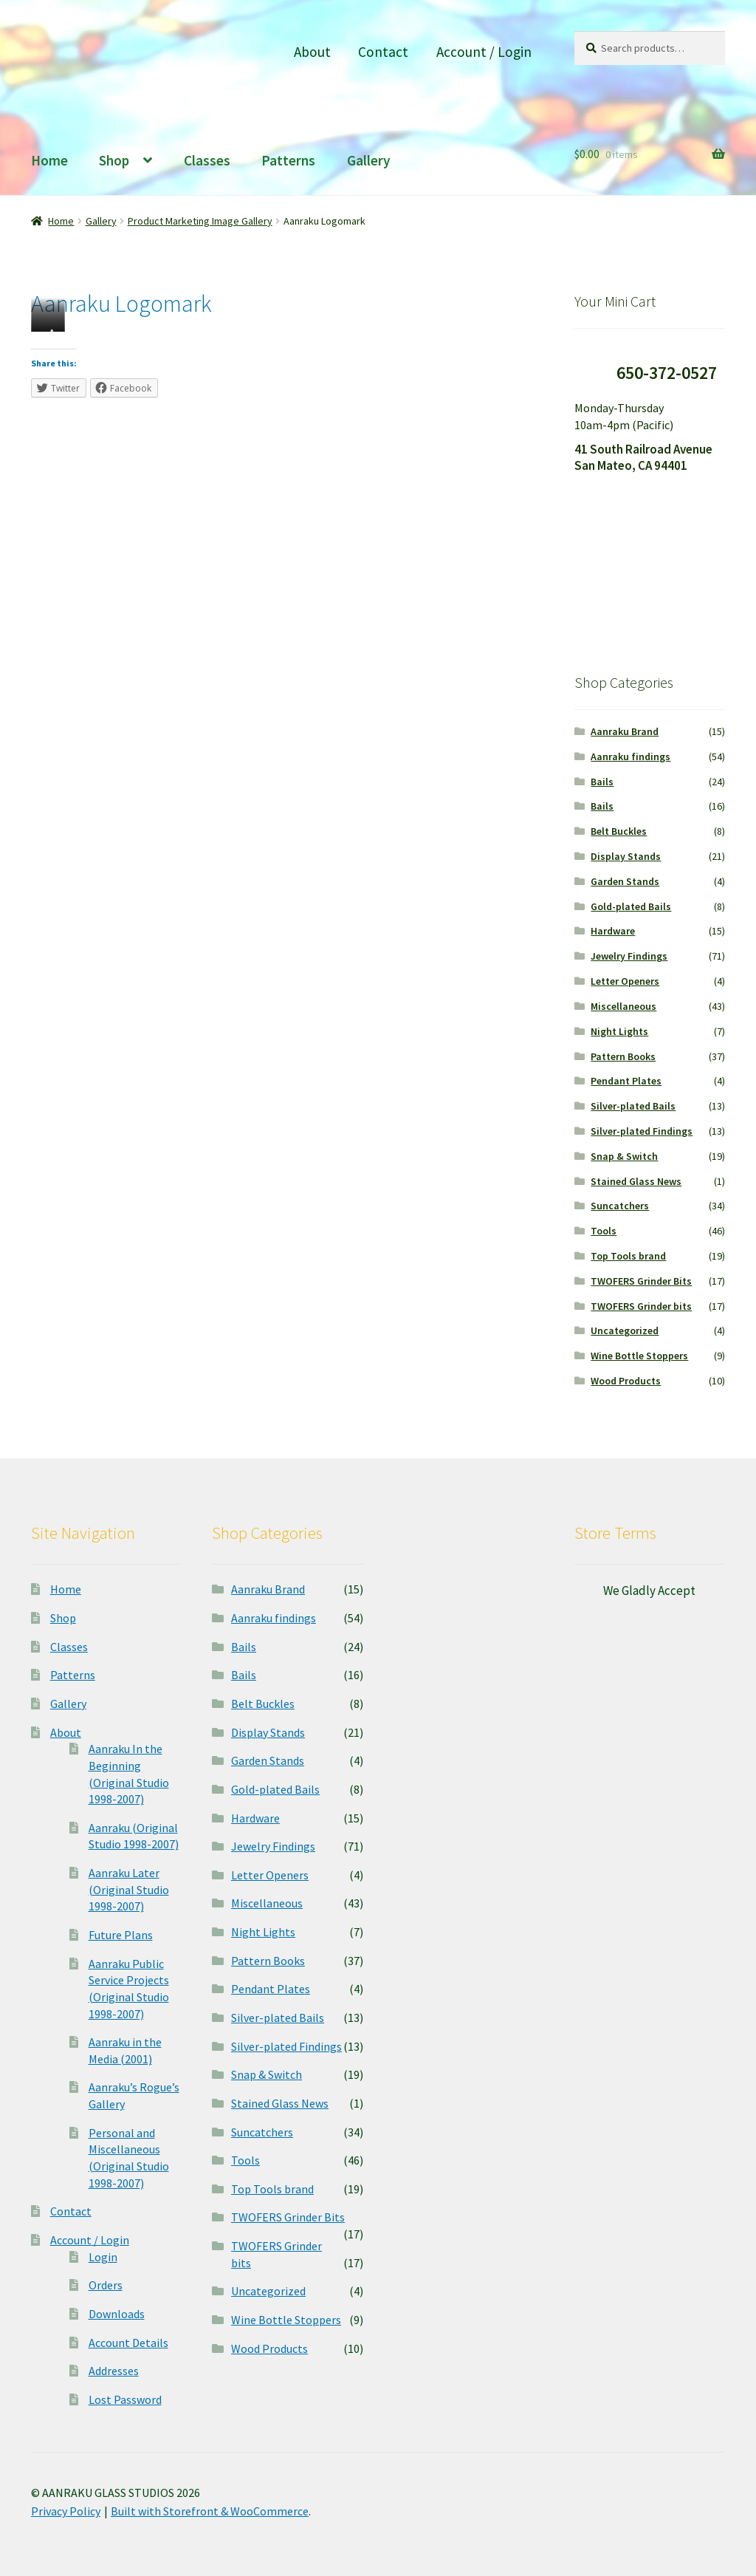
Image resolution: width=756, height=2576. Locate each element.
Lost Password (125, 2399)
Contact (383, 52)
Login (103, 2256)
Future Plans (121, 1934)
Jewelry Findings (629, 956)
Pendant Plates (626, 1080)
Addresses (114, 2370)
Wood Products (626, 1380)
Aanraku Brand (625, 731)
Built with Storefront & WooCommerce (210, 2511)
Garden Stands (625, 881)
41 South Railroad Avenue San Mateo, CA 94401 (643, 457)
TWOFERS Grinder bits (641, 1306)
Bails (602, 781)
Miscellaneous (623, 1006)
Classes (207, 160)
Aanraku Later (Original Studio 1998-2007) (129, 1889)
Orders (106, 2285)
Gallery (369, 160)
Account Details (128, 2342)
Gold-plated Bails (631, 906)
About (312, 52)
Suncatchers (620, 1205)
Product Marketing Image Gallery (200, 221)
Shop (114, 160)
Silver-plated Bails (633, 1106)
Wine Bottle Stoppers (639, 1355)
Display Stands (626, 856)
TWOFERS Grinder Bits (641, 1281)
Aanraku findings (630, 756)
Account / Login (484, 52)
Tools (603, 1230)
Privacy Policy (65, 2511)
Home (49, 160)
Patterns (288, 160)
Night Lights (619, 1031)
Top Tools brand (628, 1256)
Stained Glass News (636, 1181)
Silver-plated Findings (642, 1131)
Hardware (613, 930)
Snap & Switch (624, 1156)
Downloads (117, 2313)
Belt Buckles (619, 831)
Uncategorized (625, 1330)
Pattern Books (623, 1056)
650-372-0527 (666, 372)
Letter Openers (625, 981)
